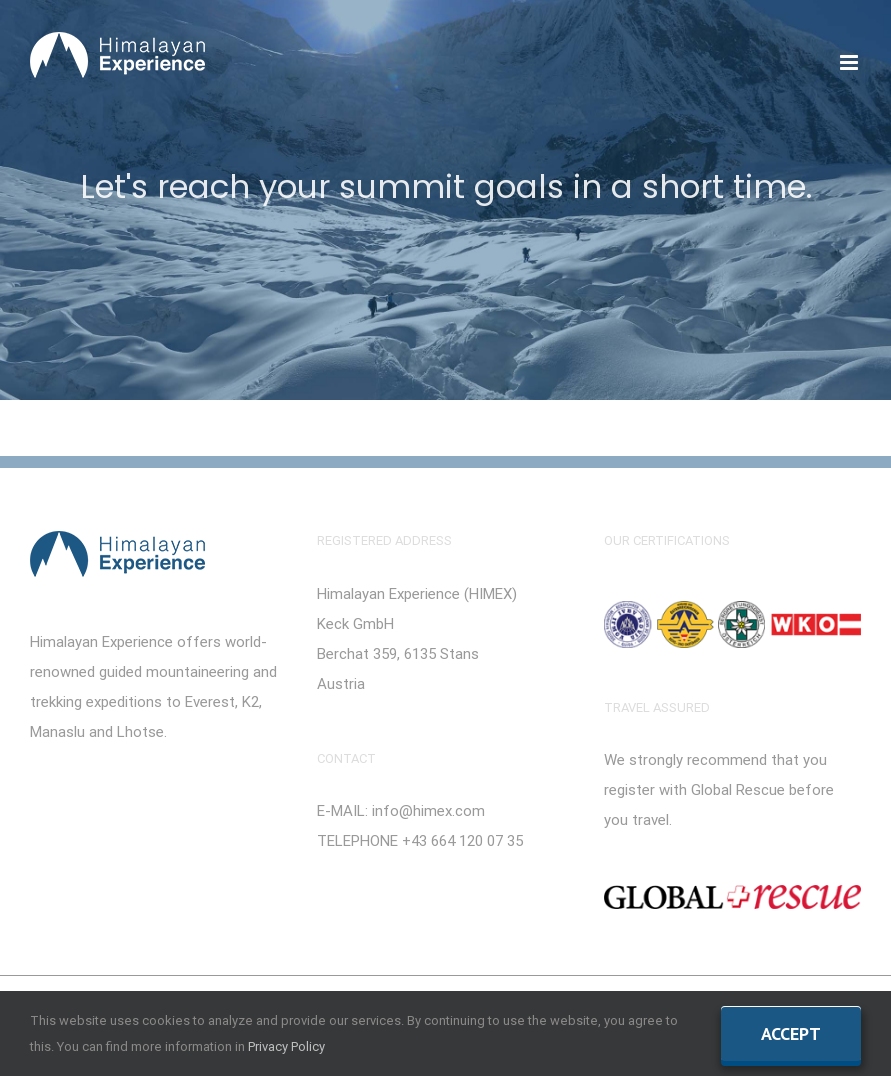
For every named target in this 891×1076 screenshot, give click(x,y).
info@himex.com (428, 811)
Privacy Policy (286, 1046)
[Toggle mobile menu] (850, 62)
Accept (791, 1033)
